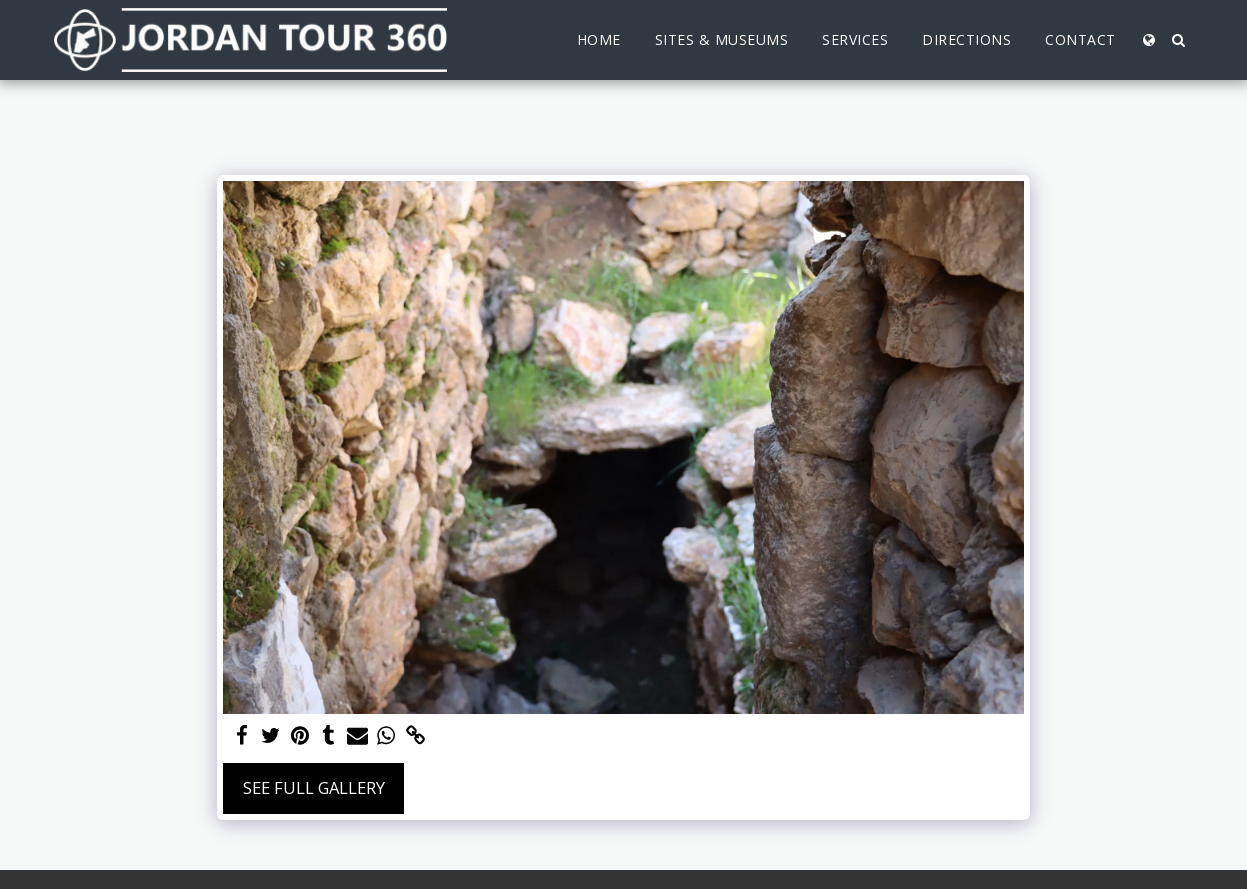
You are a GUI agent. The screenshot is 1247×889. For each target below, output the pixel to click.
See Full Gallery (314, 787)
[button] (1179, 40)
